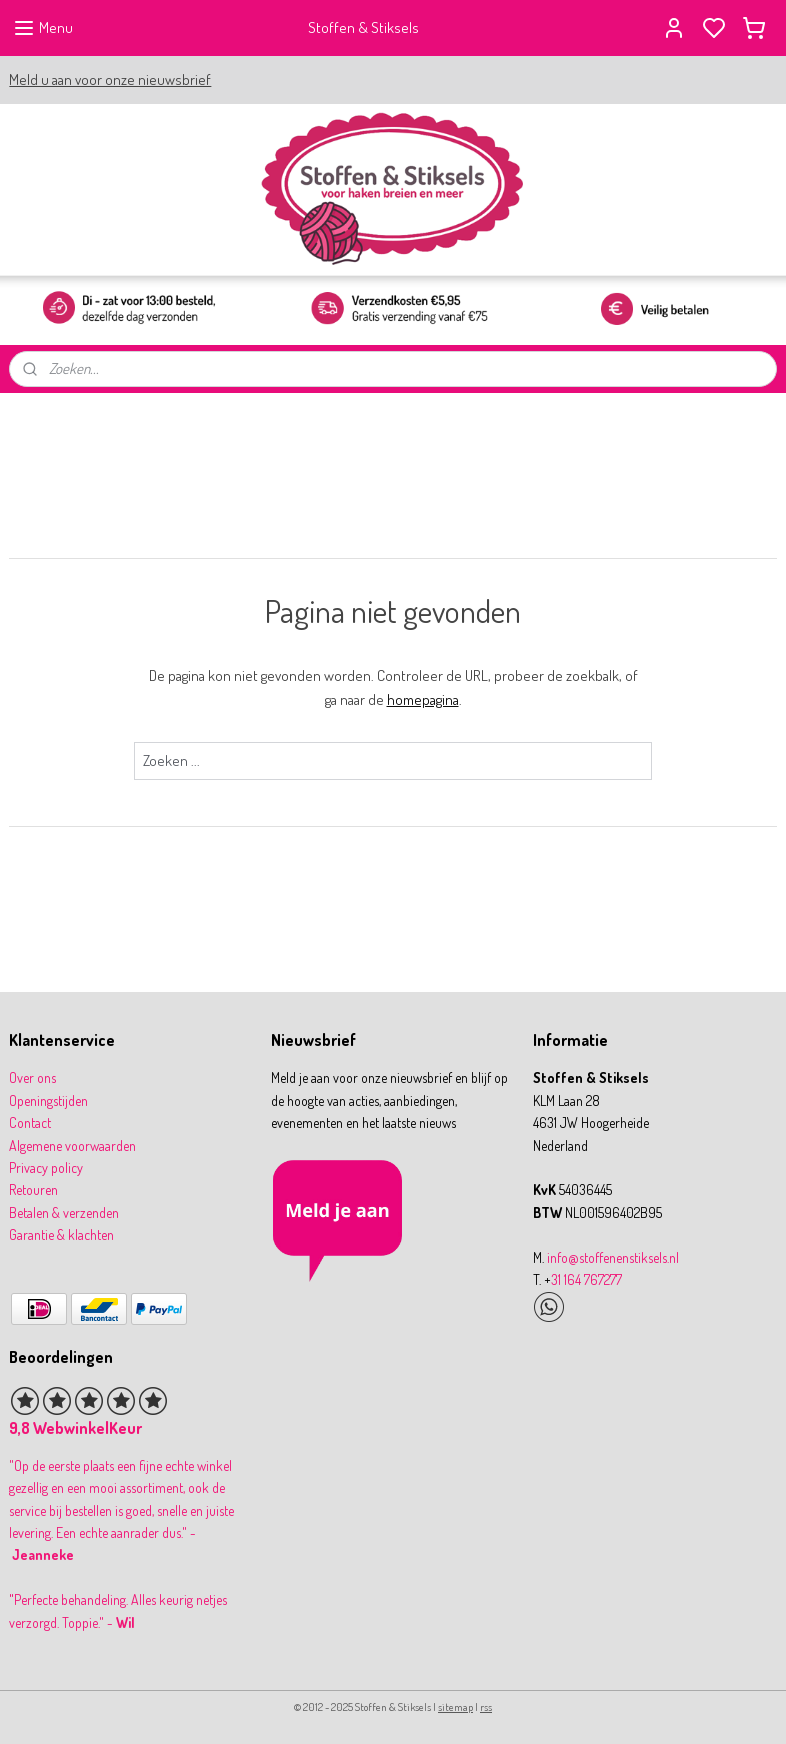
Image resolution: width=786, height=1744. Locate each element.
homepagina (423, 699)
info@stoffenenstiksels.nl (613, 1257)
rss (486, 1707)
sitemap (455, 1707)
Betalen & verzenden (64, 1212)
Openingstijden (48, 1100)
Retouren (33, 1189)
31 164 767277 (586, 1279)
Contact (30, 1122)
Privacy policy (46, 1167)
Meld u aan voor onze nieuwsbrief (110, 79)
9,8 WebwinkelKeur (75, 1428)
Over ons (32, 1077)
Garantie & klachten (61, 1234)
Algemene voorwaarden (72, 1145)
